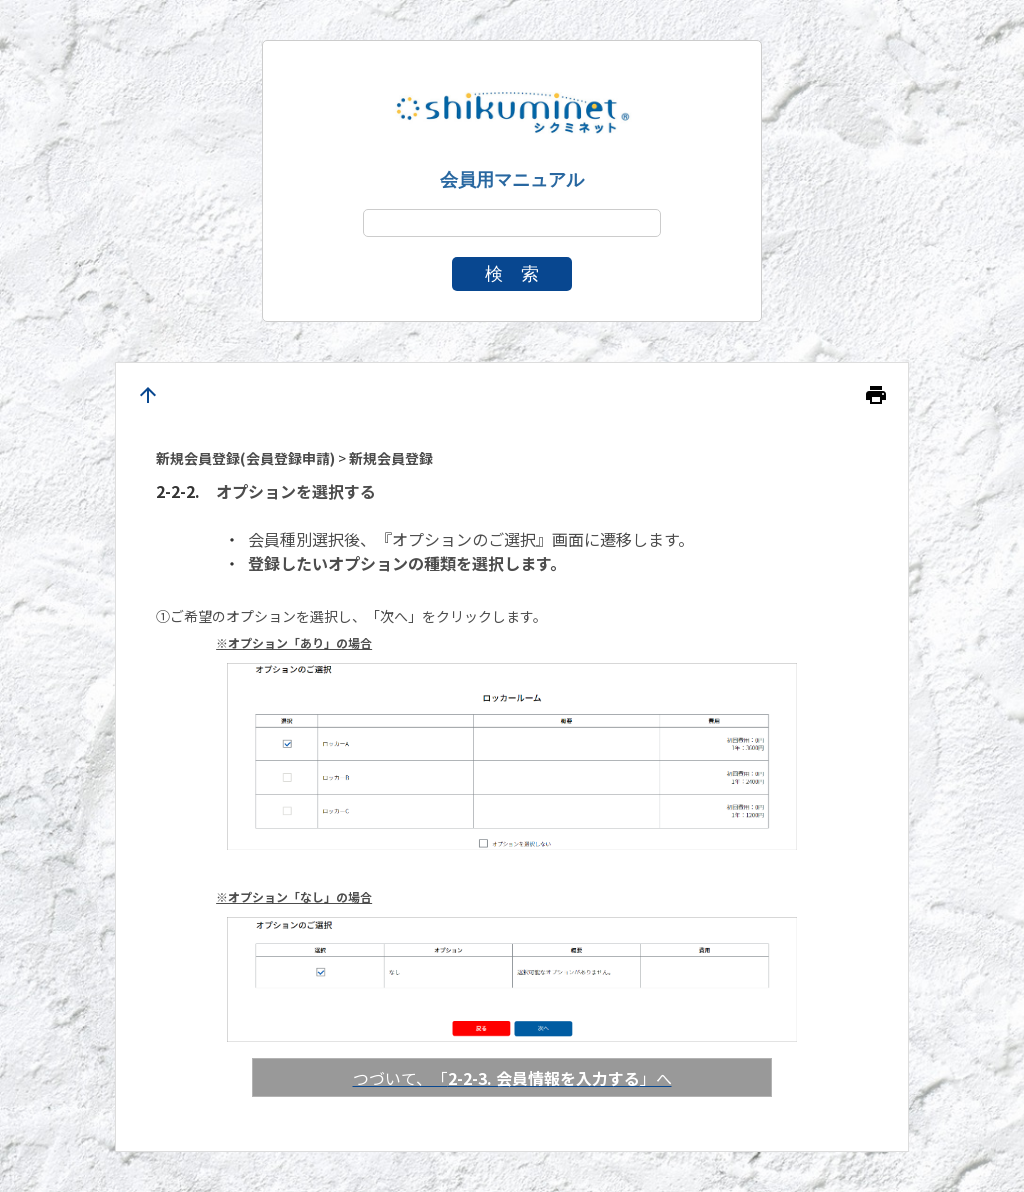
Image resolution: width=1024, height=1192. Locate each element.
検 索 (512, 274)
